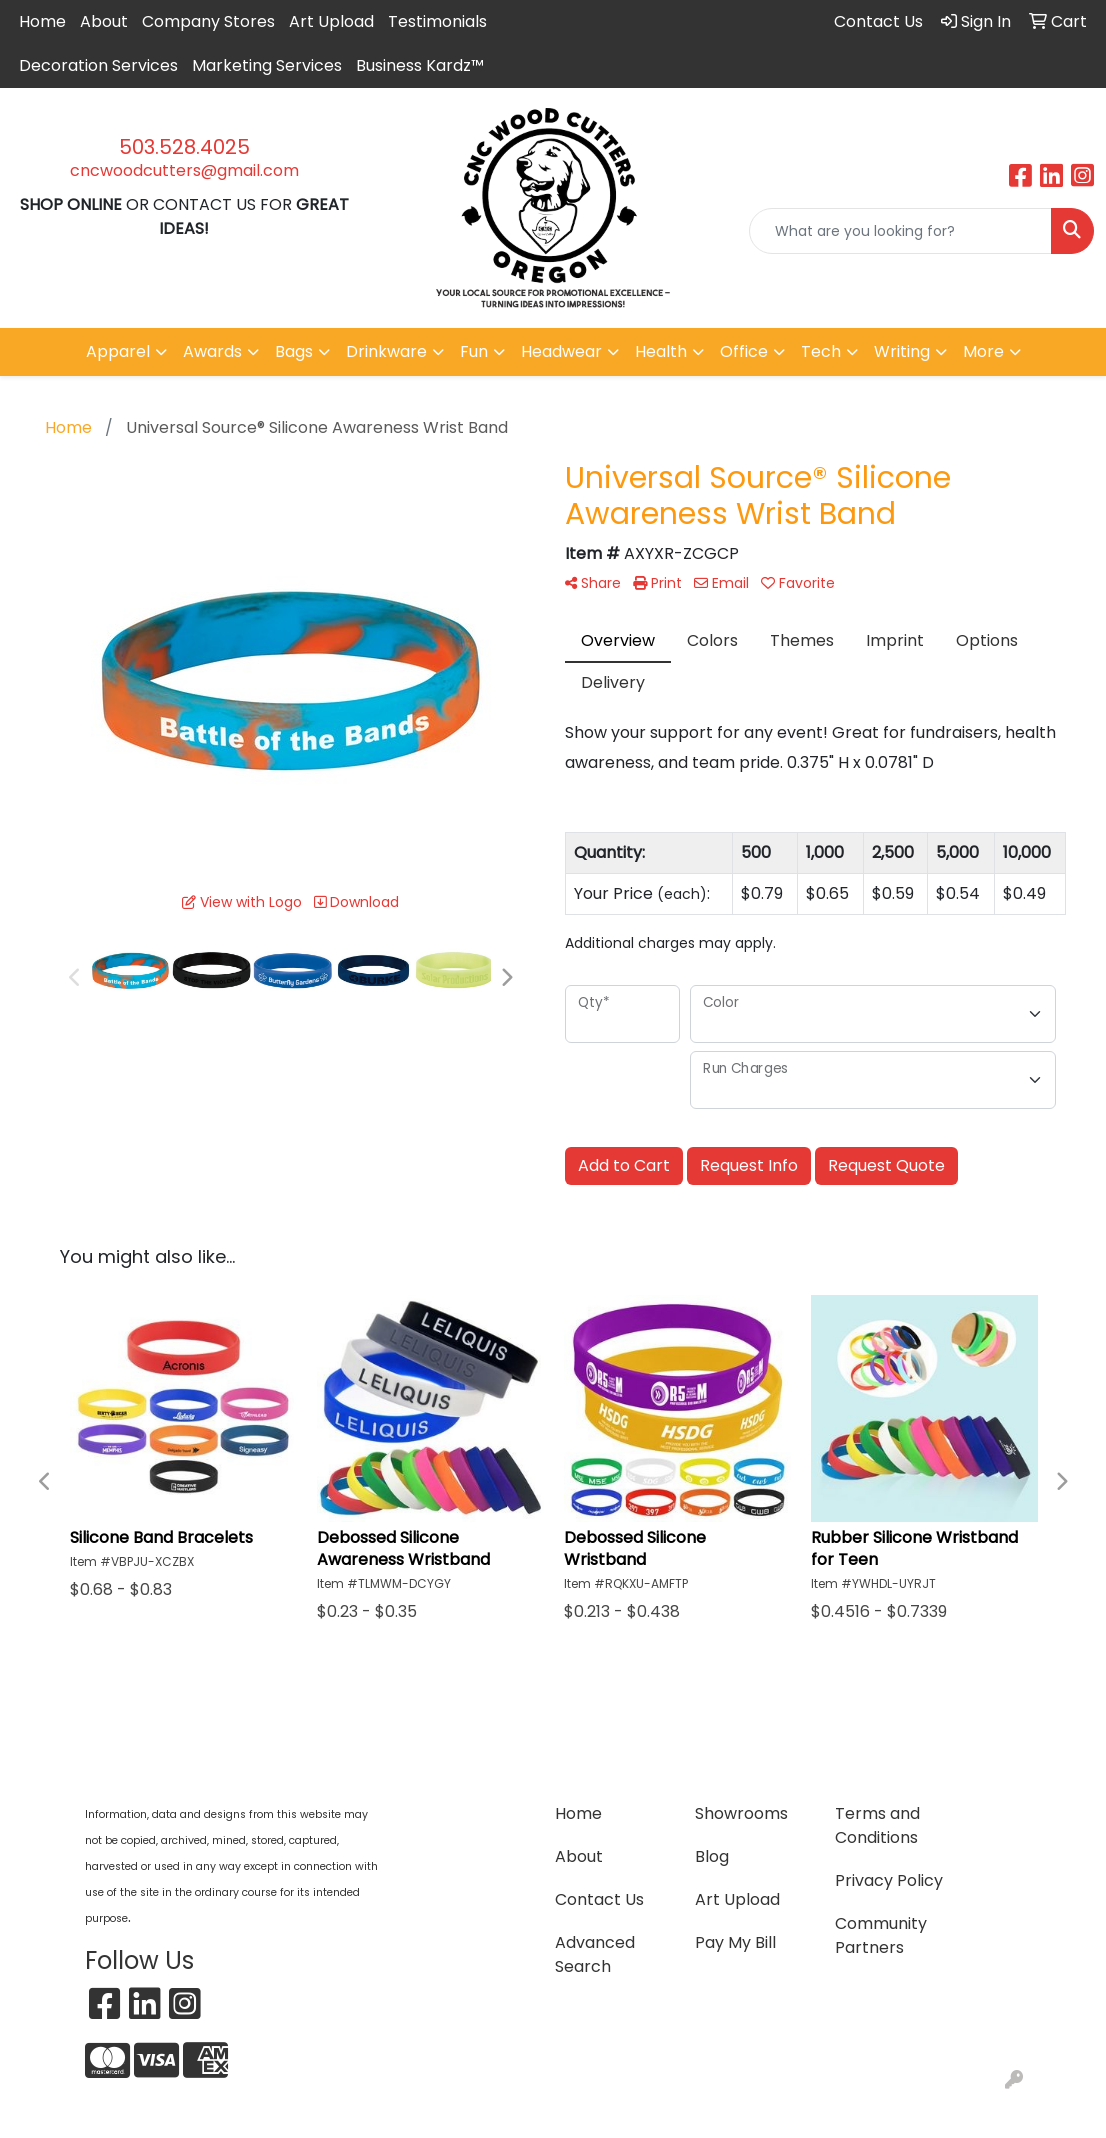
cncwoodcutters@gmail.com (184, 170)
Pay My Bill (735, 1942)
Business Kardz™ (420, 65)
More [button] (983, 351)
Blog (712, 1856)
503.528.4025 (184, 147)
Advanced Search (595, 1954)
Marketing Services (267, 65)
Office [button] (744, 351)
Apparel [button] (118, 351)
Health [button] (661, 351)
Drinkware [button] (386, 351)
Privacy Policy (889, 1880)
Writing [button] (902, 351)
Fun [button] (474, 351)
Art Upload (331, 21)
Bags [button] (294, 351)
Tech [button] (821, 351)
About (104, 21)
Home (42, 21)
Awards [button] (212, 351)
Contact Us (599, 1899)
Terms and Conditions (877, 1825)
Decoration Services (98, 65)
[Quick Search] (900, 231)
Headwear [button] (561, 351)
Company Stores (208, 21)
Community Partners (881, 1935)
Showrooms (741, 1813)
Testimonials (437, 21)
